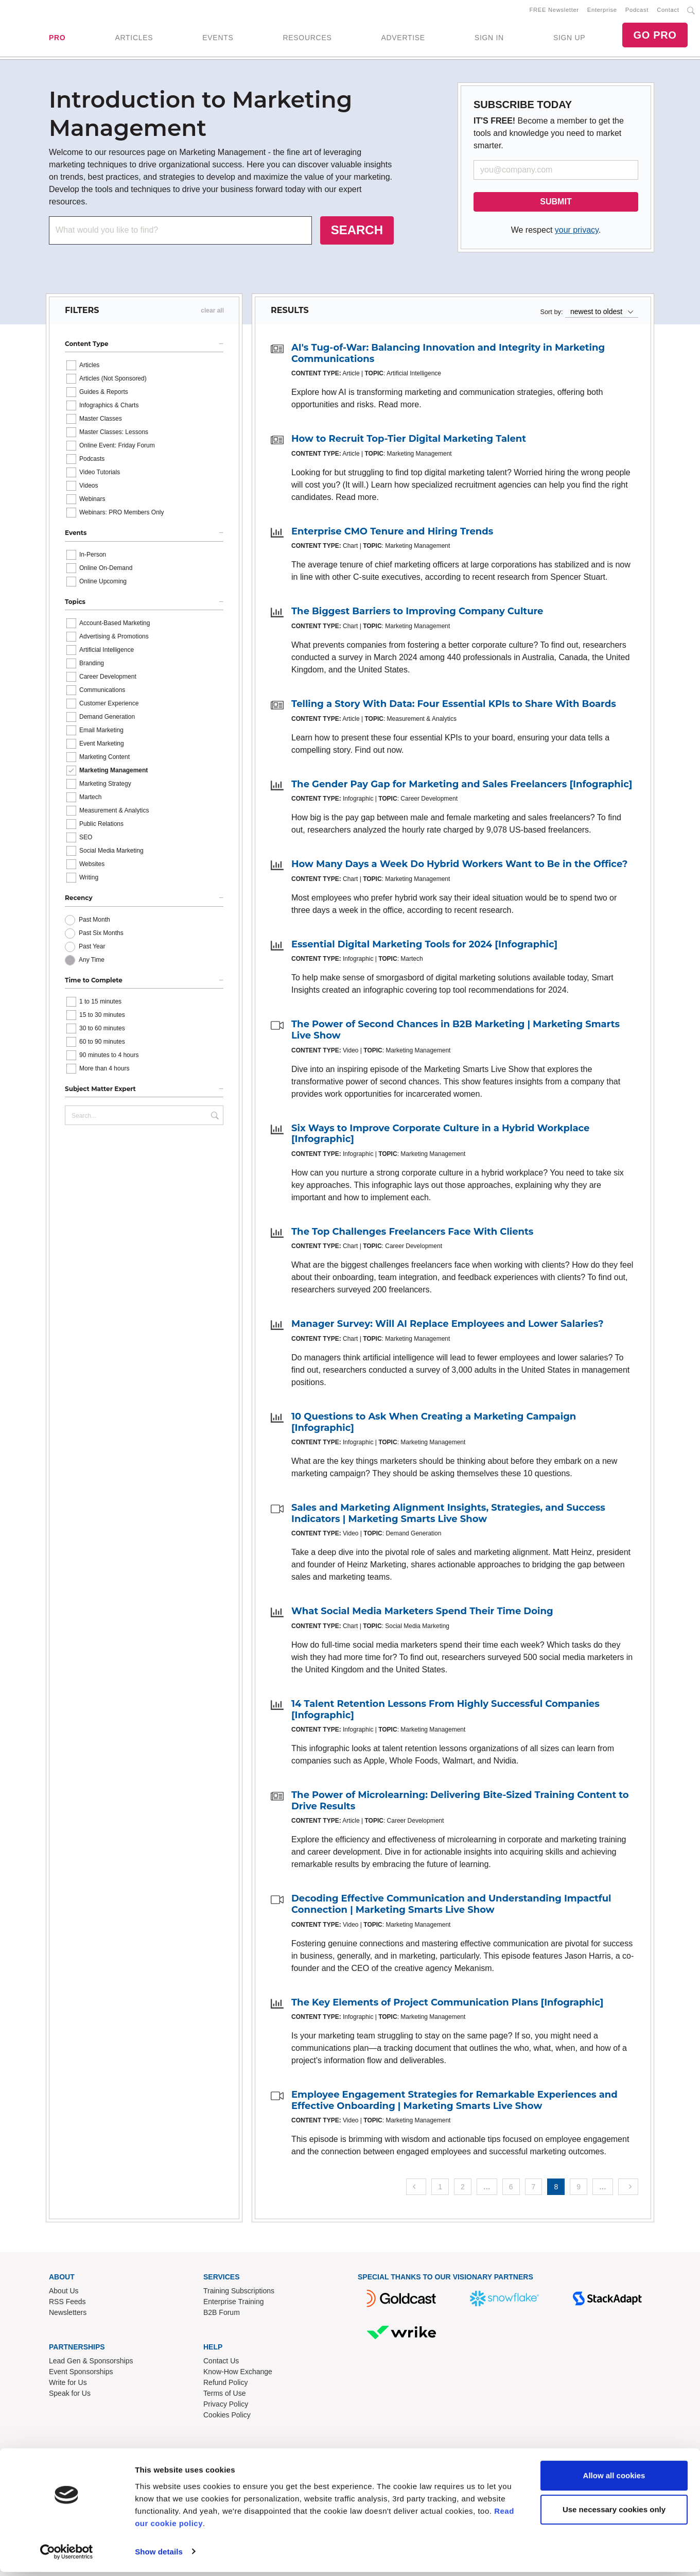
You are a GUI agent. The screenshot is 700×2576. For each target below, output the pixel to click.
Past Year (92, 948)
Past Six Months (101, 935)
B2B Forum (221, 2314)
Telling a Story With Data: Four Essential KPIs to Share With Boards (453, 706)
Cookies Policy (227, 2417)
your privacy (577, 232)
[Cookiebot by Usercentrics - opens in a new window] (67, 2556)
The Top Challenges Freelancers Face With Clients (412, 1233)
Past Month (94, 921)
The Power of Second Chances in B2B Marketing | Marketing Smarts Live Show (455, 1032)
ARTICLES (134, 38)
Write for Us (68, 2384)
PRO (57, 38)
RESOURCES (307, 38)
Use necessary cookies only (614, 2513)
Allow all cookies (614, 2480)
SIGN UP (569, 38)
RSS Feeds (67, 2304)
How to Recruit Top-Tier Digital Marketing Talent (408, 440)
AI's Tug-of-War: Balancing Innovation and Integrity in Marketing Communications (448, 355)
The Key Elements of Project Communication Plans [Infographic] (447, 2004)
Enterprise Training (233, 2304)
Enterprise (602, 11)
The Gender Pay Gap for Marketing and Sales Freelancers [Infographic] (461, 786)
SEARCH (357, 232)
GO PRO (654, 36)
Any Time (91, 961)
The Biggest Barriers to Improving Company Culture (417, 613)
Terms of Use (224, 2395)
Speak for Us (70, 2395)
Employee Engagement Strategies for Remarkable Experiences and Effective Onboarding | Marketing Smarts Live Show (454, 2102)
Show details (159, 2555)
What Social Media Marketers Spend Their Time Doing (422, 1613)
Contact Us (221, 2363)
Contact (668, 11)
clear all (212, 312)
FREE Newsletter (554, 11)
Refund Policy (225, 2384)
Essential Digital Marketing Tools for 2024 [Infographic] (424, 946)
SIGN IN (489, 38)
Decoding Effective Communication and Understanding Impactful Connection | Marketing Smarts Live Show (451, 1906)
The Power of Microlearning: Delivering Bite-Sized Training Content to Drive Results (460, 1802)
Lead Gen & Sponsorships (91, 2363)
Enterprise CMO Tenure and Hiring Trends (392, 533)
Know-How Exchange (237, 2374)
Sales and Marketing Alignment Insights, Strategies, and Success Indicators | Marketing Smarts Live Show (448, 1515)
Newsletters (67, 2314)
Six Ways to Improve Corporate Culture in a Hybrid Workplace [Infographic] (440, 1136)
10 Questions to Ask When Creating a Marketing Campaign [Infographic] (433, 1424)
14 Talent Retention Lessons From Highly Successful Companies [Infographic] (445, 1711)
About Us (64, 2293)
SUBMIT (555, 203)
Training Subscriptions (238, 2293)
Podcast (637, 11)
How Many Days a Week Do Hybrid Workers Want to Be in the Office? (459, 866)
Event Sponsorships (81, 2374)
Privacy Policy (225, 2406)
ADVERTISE (403, 38)
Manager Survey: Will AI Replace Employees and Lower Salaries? (447, 1326)
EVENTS (217, 38)
